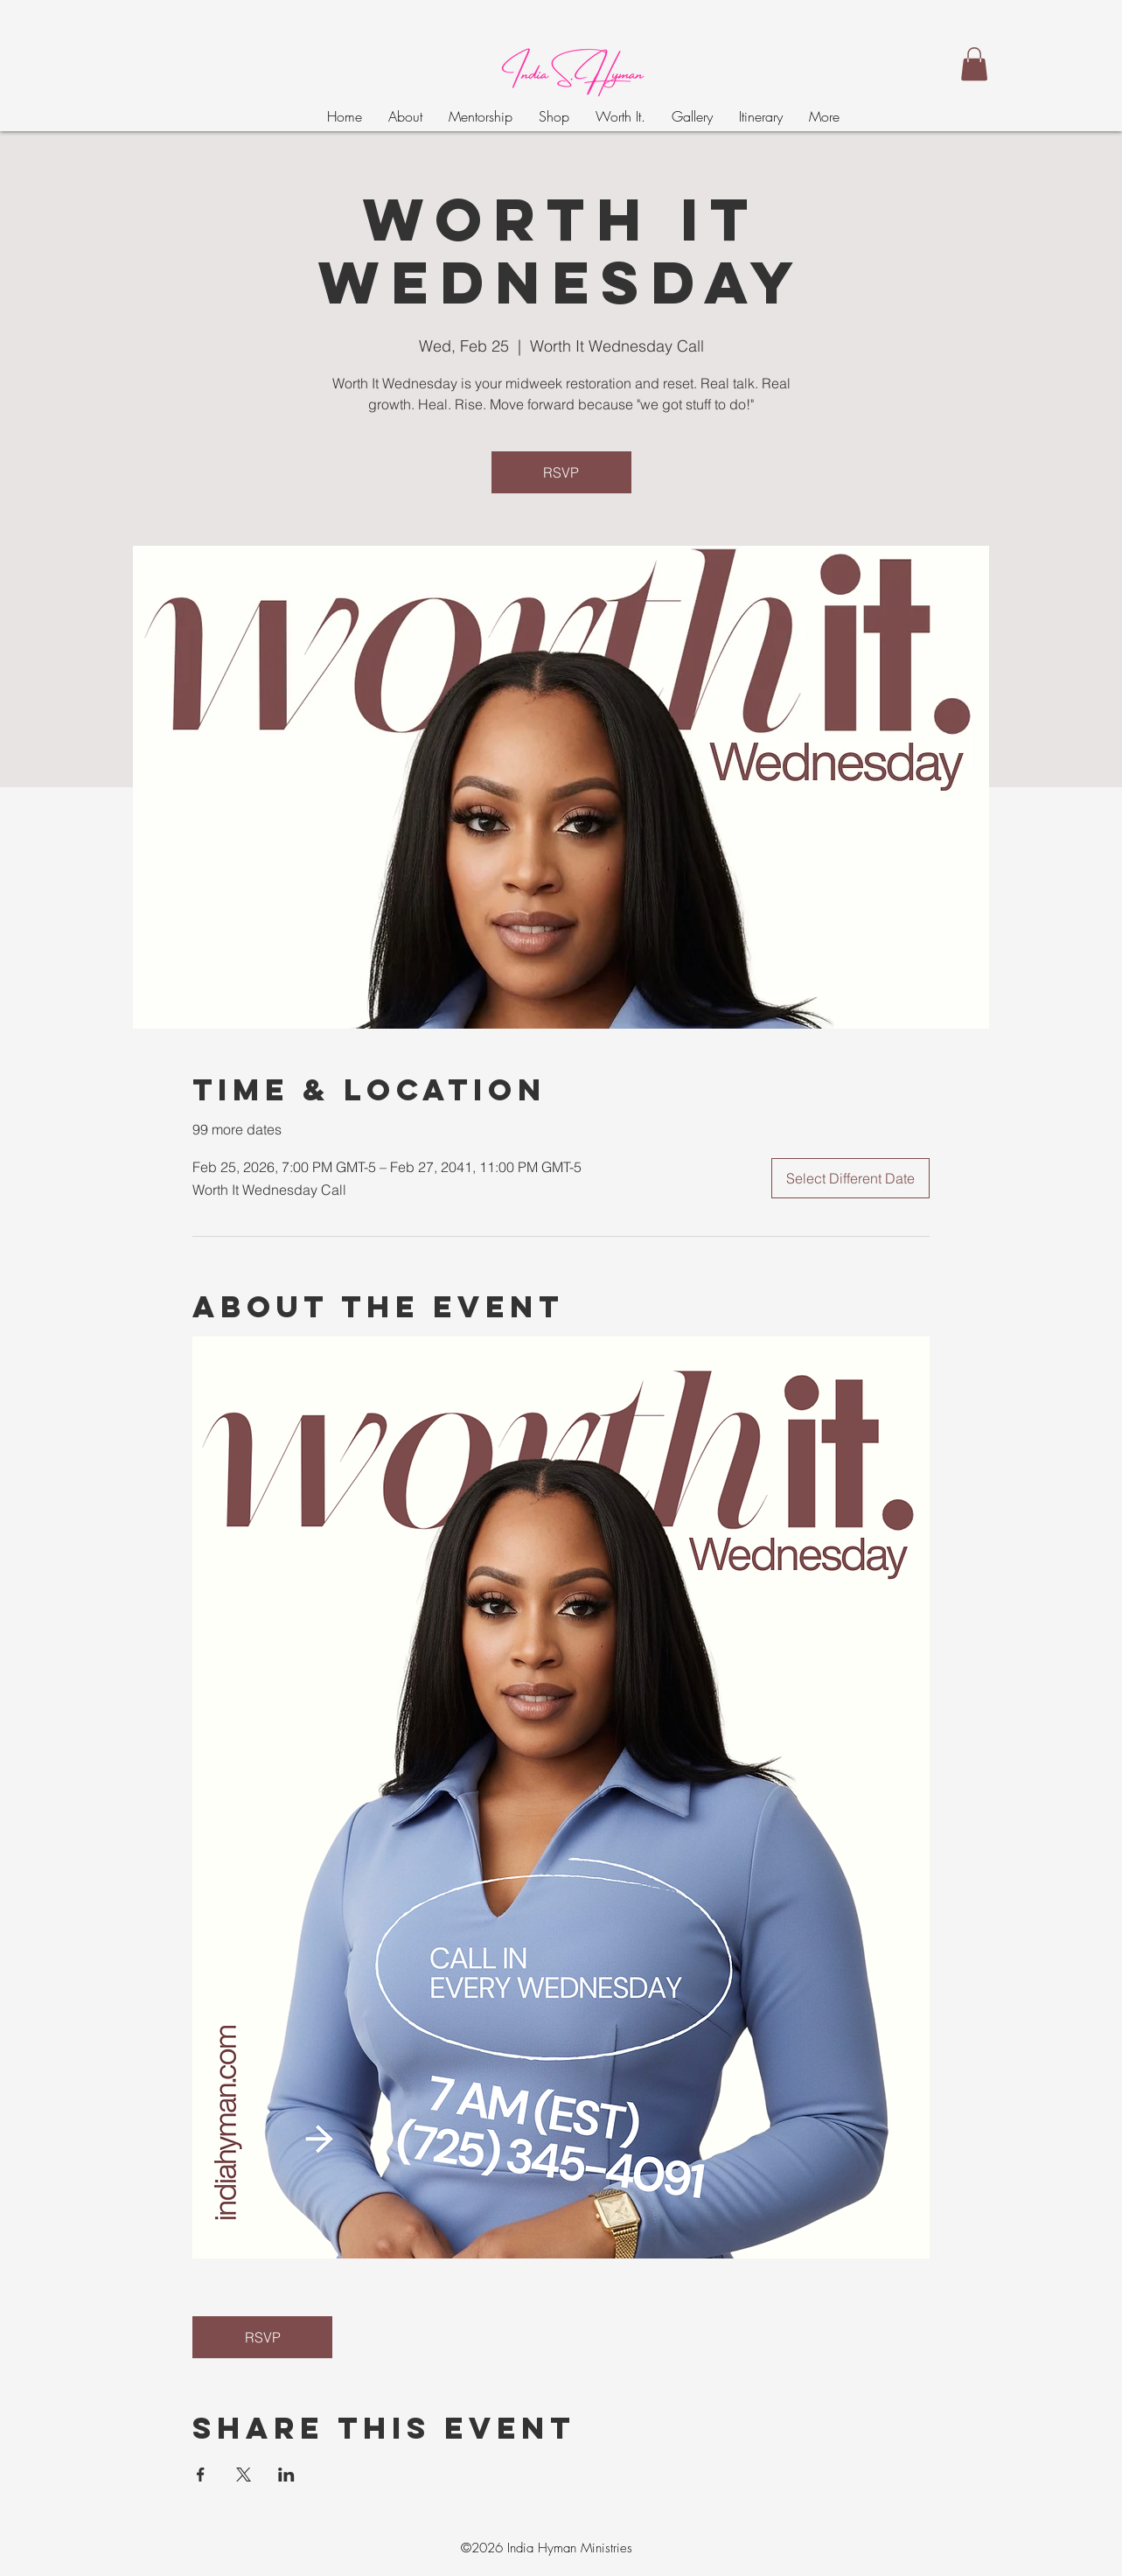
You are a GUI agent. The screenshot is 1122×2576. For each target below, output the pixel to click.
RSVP (561, 472)
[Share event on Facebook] (200, 2475)
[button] (974, 63)
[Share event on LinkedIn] (286, 2475)
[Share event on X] (243, 2475)
